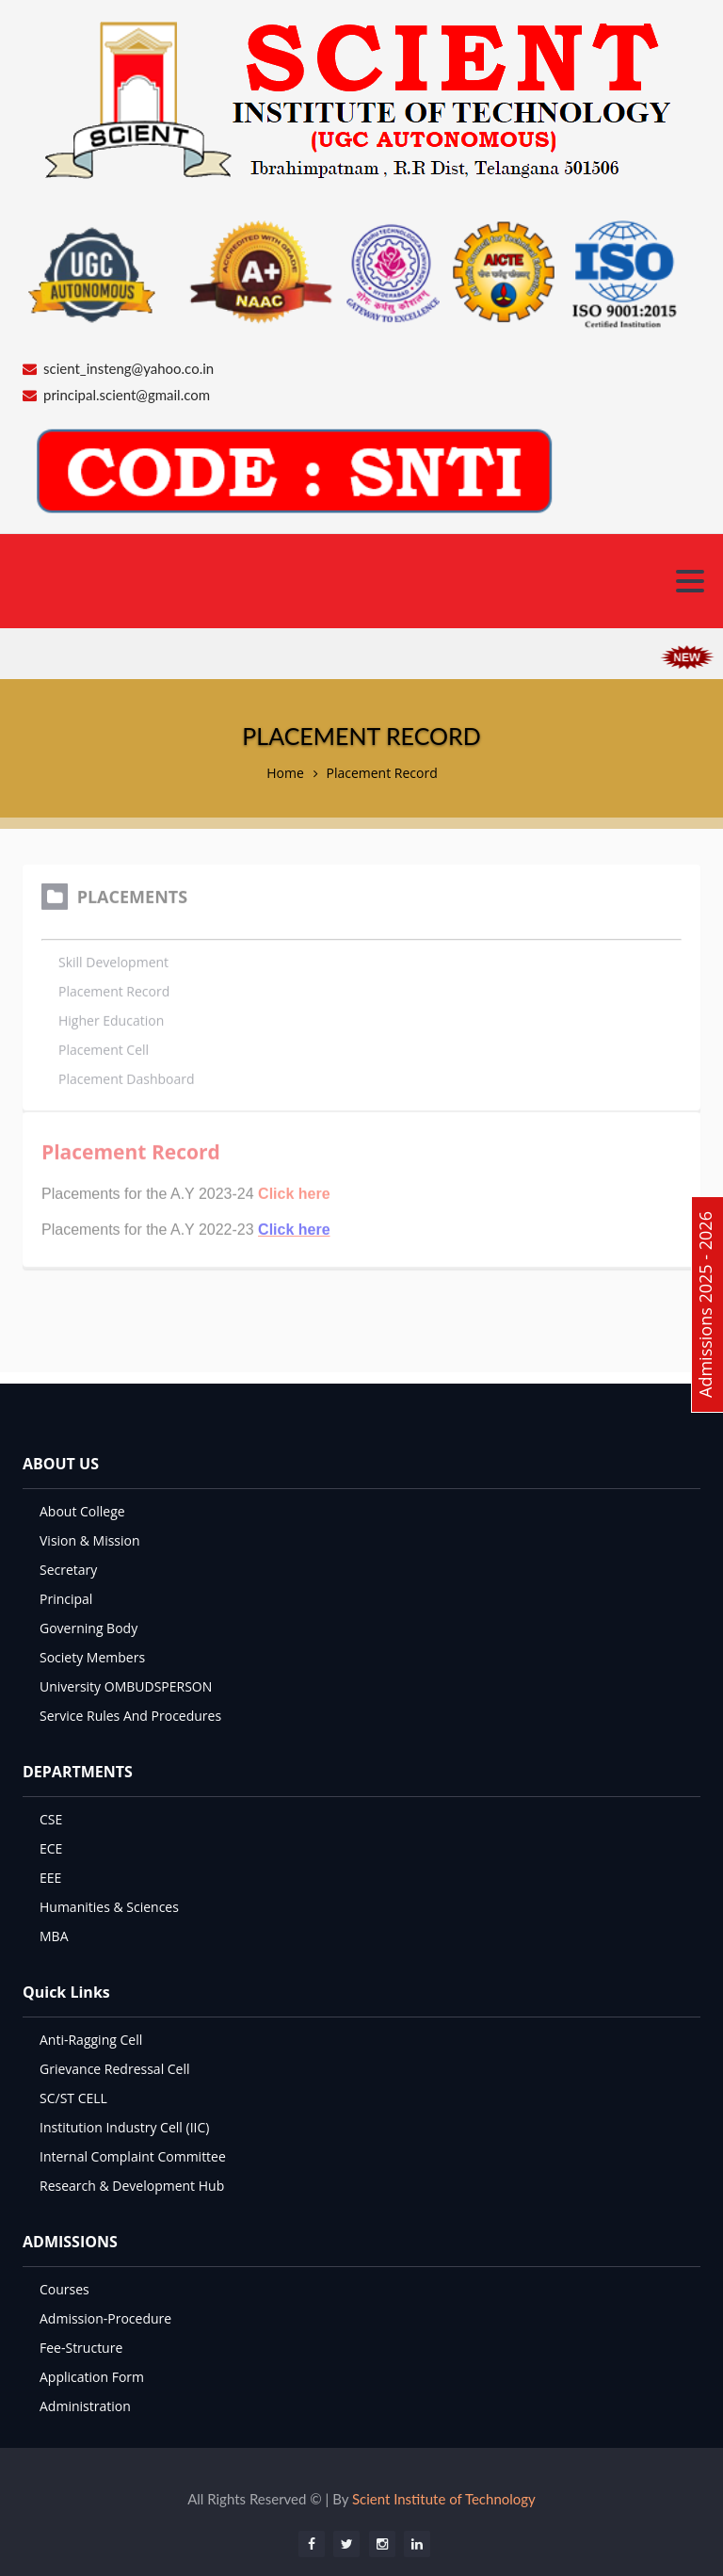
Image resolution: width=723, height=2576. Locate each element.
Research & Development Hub (132, 2186)
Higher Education (111, 1016)
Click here (293, 1225)
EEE (50, 1878)
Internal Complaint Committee (133, 2156)
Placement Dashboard (126, 1074)
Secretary (68, 1570)
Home (285, 773)
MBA (54, 1936)
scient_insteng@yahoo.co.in (128, 368)
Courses (64, 2289)
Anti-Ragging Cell (91, 2040)
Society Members (92, 1657)
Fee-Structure (81, 2348)
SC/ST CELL (73, 2098)
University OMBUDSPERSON (126, 1686)
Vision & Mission (90, 1540)
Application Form (92, 2377)
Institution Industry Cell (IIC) (124, 2127)
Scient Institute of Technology (444, 2498)
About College (82, 1511)
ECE (51, 1848)
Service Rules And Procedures (130, 1716)
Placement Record (381, 773)
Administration (85, 2406)
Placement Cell (103, 1045)
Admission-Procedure (105, 2318)
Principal (66, 1599)
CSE (51, 1819)
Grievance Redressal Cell (115, 2069)
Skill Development (113, 957)
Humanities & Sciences (109, 1907)
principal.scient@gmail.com (126, 394)
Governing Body (88, 1628)
